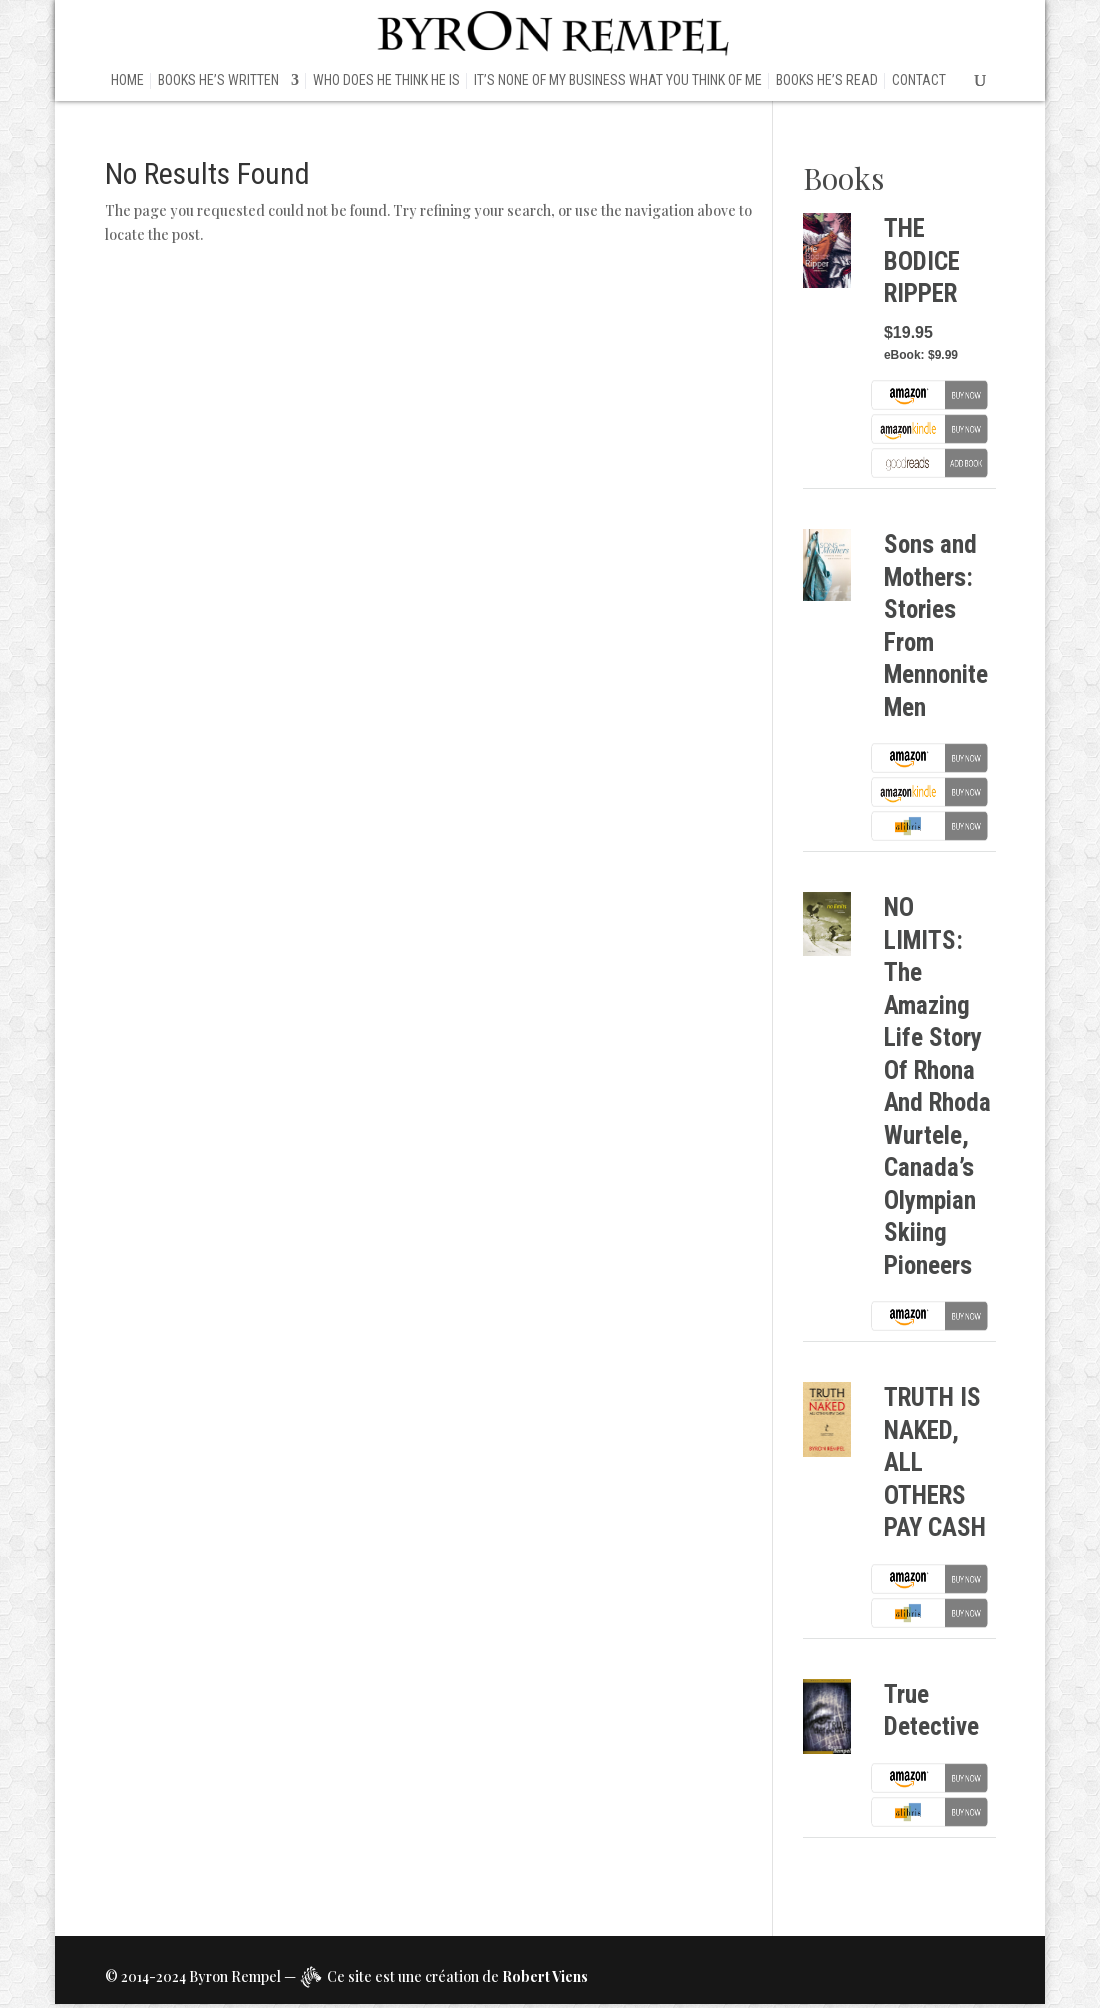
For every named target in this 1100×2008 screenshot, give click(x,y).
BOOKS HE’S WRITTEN (218, 80)
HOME (127, 80)
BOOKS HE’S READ (827, 80)
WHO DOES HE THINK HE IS (386, 80)
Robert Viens (545, 1976)
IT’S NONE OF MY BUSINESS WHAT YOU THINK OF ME (618, 80)
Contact (919, 80)
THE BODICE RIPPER (922, 261)
